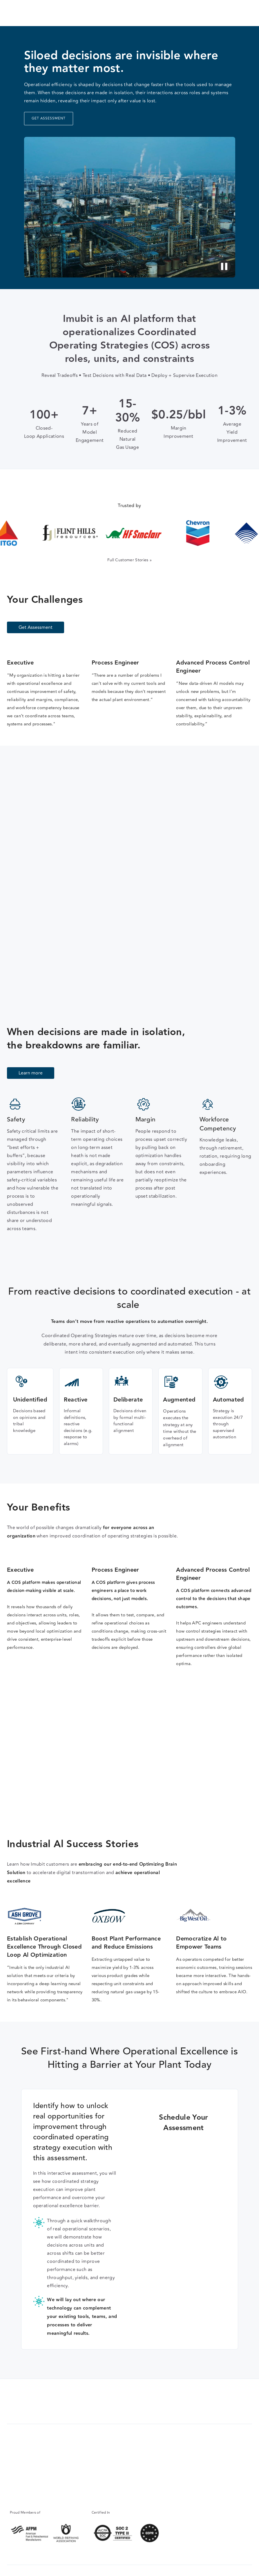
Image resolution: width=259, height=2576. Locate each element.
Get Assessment (208, 13)
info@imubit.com (24, 2494)
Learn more (31, 1073)
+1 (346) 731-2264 (26, 2486)
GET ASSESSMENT (49, 118)
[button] (245, 13)
